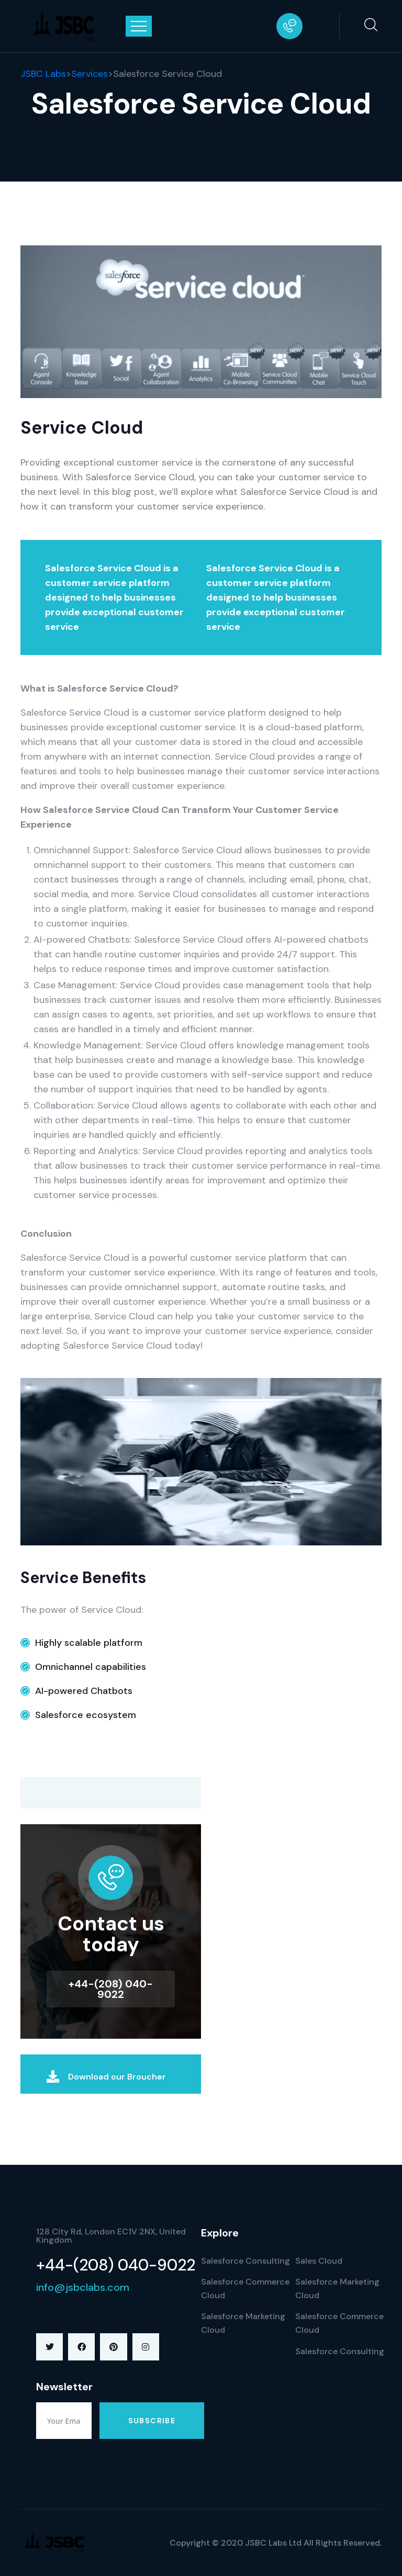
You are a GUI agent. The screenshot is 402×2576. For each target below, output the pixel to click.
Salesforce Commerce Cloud (245, 2288)
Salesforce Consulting (245, 2260)
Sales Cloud (318, 2260)
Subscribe (152, 2420)
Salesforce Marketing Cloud (243, 2323)
